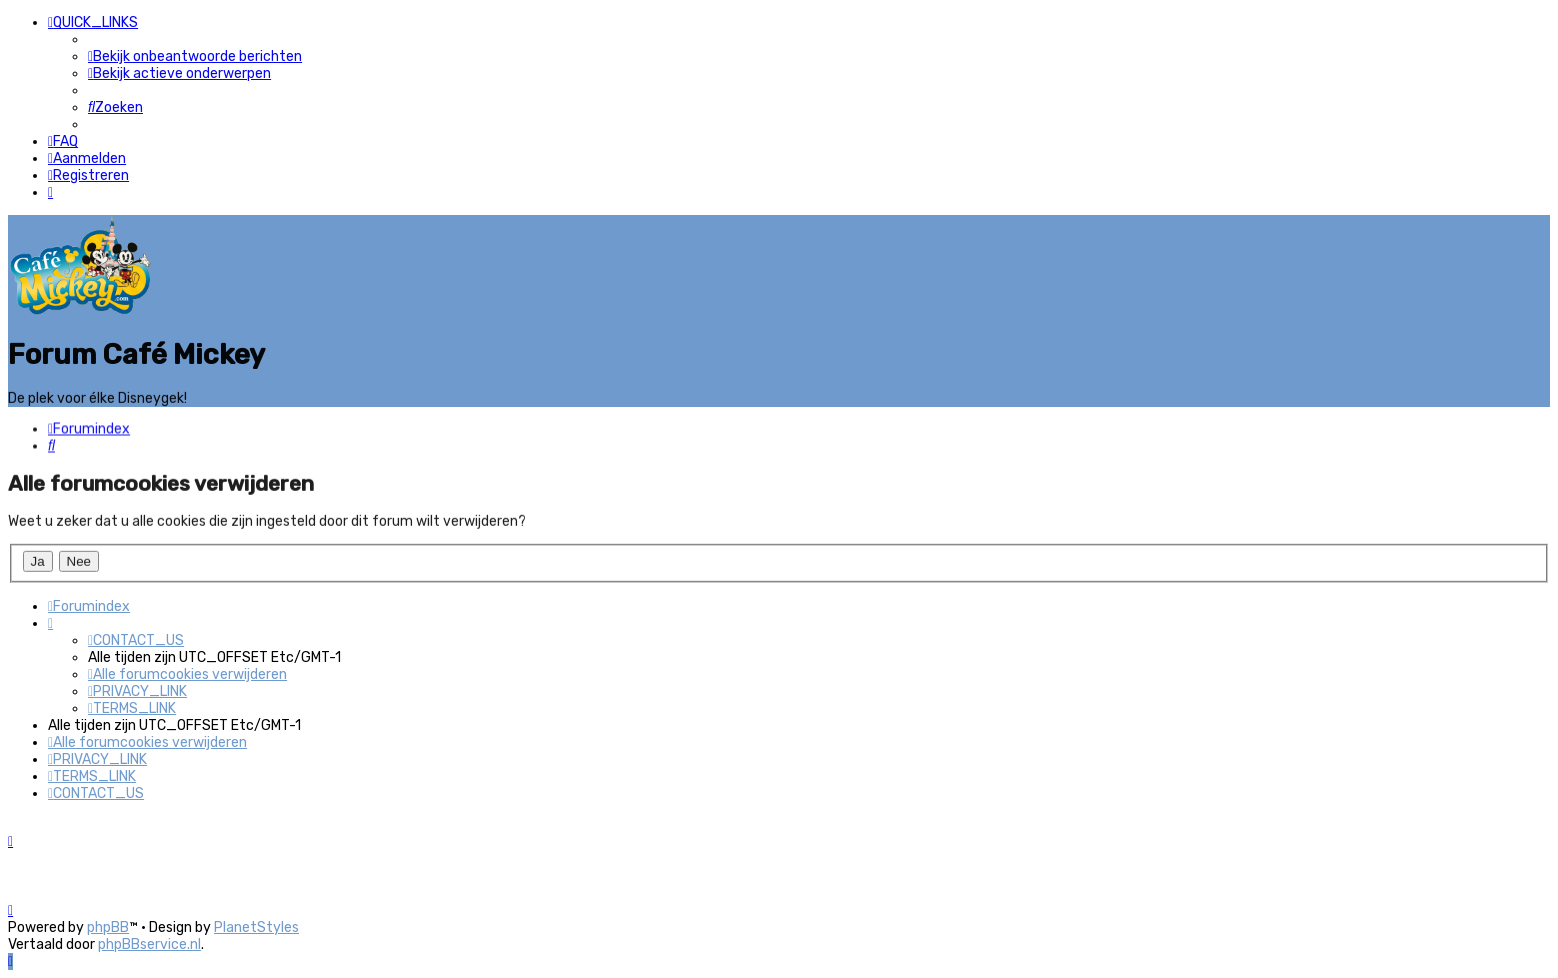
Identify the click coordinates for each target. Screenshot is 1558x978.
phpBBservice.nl (149, 944)
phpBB (108, 927)
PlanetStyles (256, 927)
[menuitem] (195, 56)
